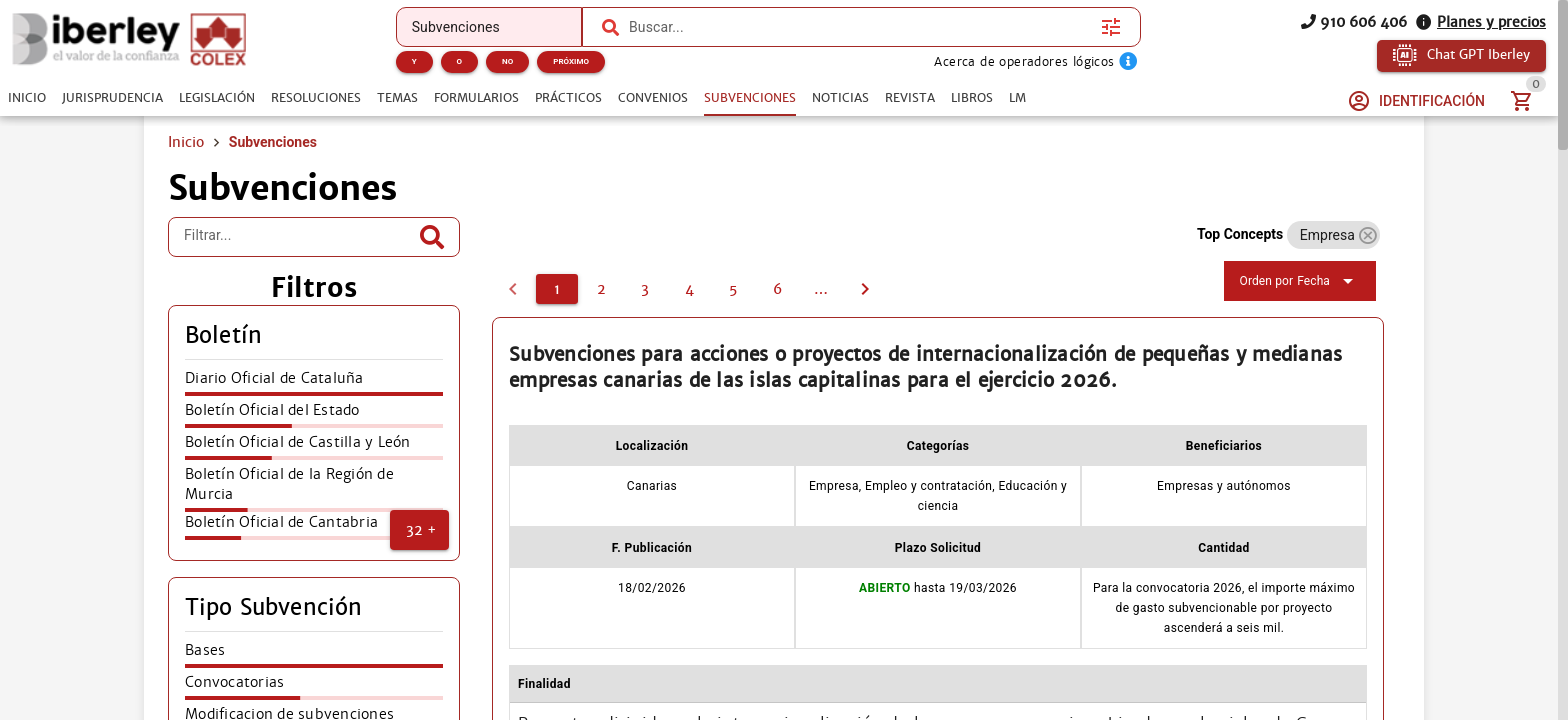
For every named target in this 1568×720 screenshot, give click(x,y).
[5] (733, 289)
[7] (821, 289)
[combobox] (860, 27)
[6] (777, 289)
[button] (419, 530)
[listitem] (314, 384)
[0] (513, 289)
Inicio (186, 142)
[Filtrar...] (299, 237)
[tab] (27, 98)
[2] (601, 289)
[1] (557, 289)
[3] (645, 289)
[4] (689, 289)
